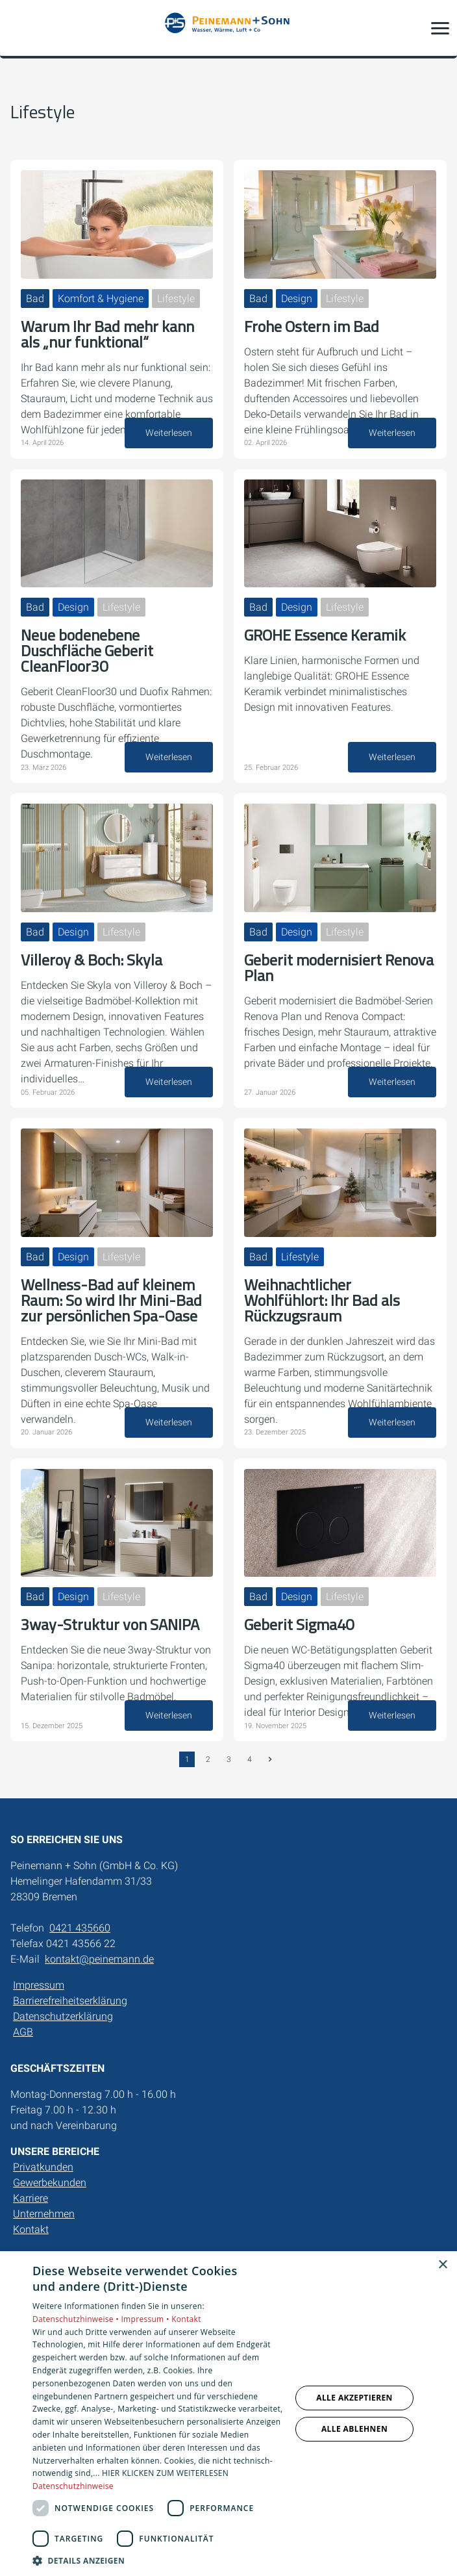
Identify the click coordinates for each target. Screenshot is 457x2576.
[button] (440, 28)
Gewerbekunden (49, 2182)
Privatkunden (43, 2167)
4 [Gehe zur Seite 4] (249, 1759)
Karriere (30, 2198)
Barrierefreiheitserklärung (70, 2001)
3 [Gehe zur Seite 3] (229, 1759)
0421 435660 (79, 1928)
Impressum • (146, 2319)
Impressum (38, 1985)
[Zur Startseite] (228, 28)
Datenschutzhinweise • (76, 2319)
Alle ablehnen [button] (354, 2428)
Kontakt (31, 2229)
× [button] (442, 2265)
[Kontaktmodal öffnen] (18, 28)
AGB (23, 2032)
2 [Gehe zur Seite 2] (208, 1759)
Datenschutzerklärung (63, 2016)
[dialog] (228, 2413)
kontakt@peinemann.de (99, 1959)
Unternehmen (44, 2214)
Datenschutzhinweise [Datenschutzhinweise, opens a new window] (73, 2486)
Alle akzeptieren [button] (354, 2397)
